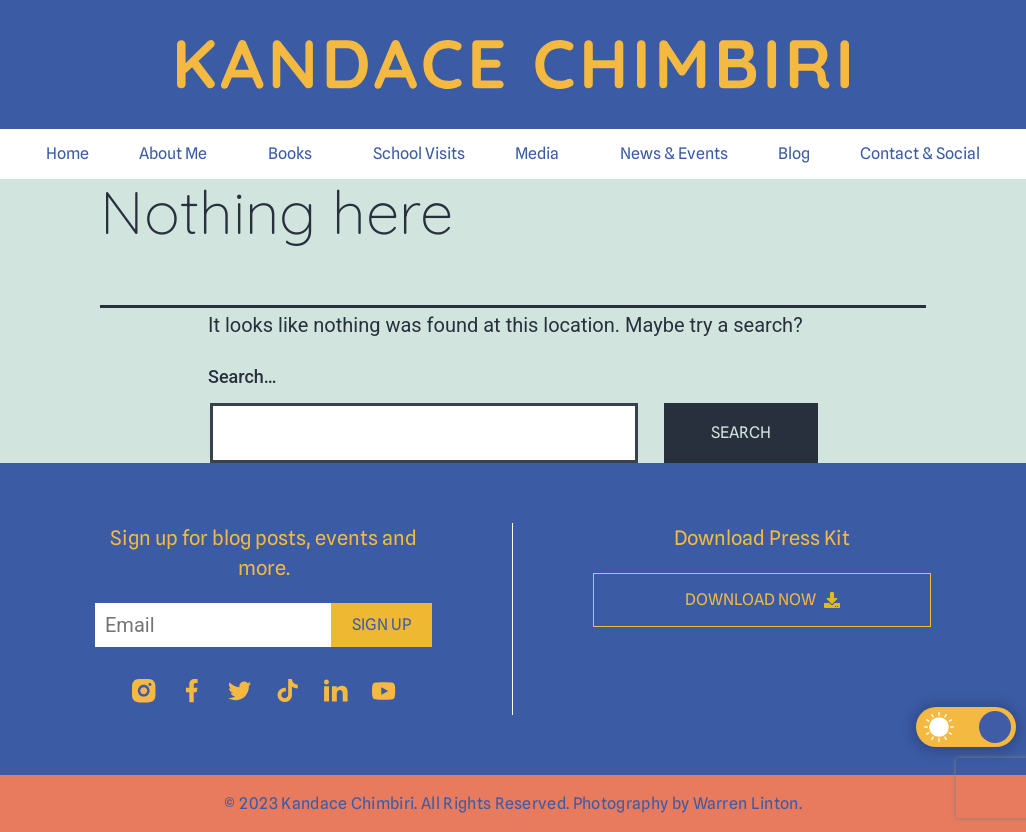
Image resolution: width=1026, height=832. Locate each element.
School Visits (419, 153)
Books (290, 153)
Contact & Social (920, 153)
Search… (242, 376)
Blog (794, 153)
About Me (173, 153)
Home (67, 153)
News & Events (674, 153)
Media (537, 153)
